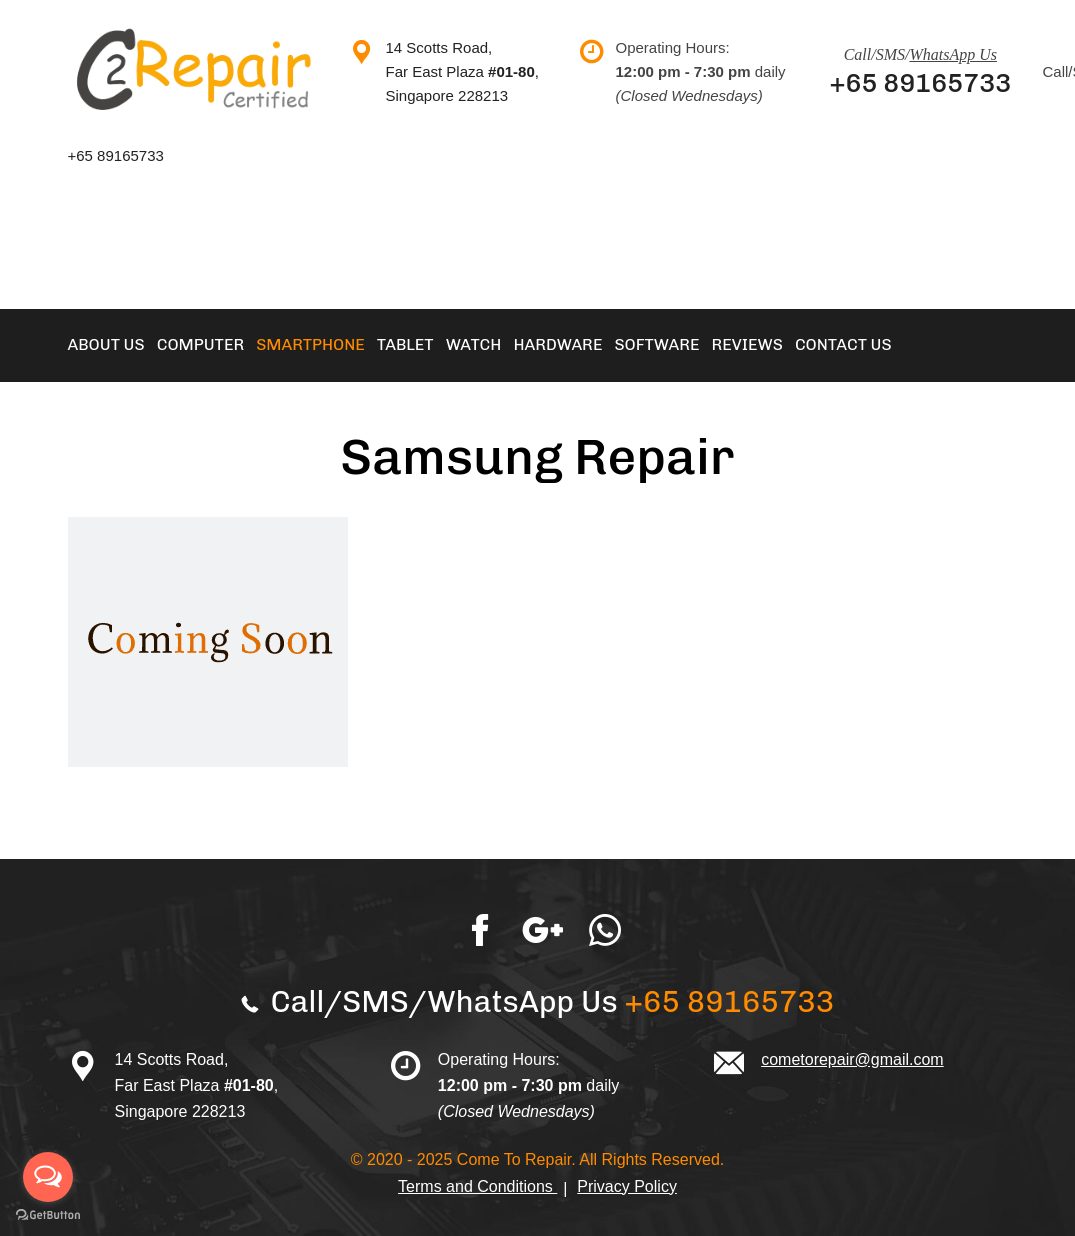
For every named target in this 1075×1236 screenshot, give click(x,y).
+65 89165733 (921, 83)
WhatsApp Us (953, 54)
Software (656, 344)
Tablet (405, 344)
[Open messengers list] (48, 1177)
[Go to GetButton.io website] (48, 1215)
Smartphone (310, 344)
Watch (474, 344)
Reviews (746, 344)
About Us (106, 344)
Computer (201, 344)
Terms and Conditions (477, 1186)
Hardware (557, 344)
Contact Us (843, 344)
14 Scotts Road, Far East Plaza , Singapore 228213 (462, 71)
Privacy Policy (627, 1186)
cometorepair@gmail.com (852, 1059)
